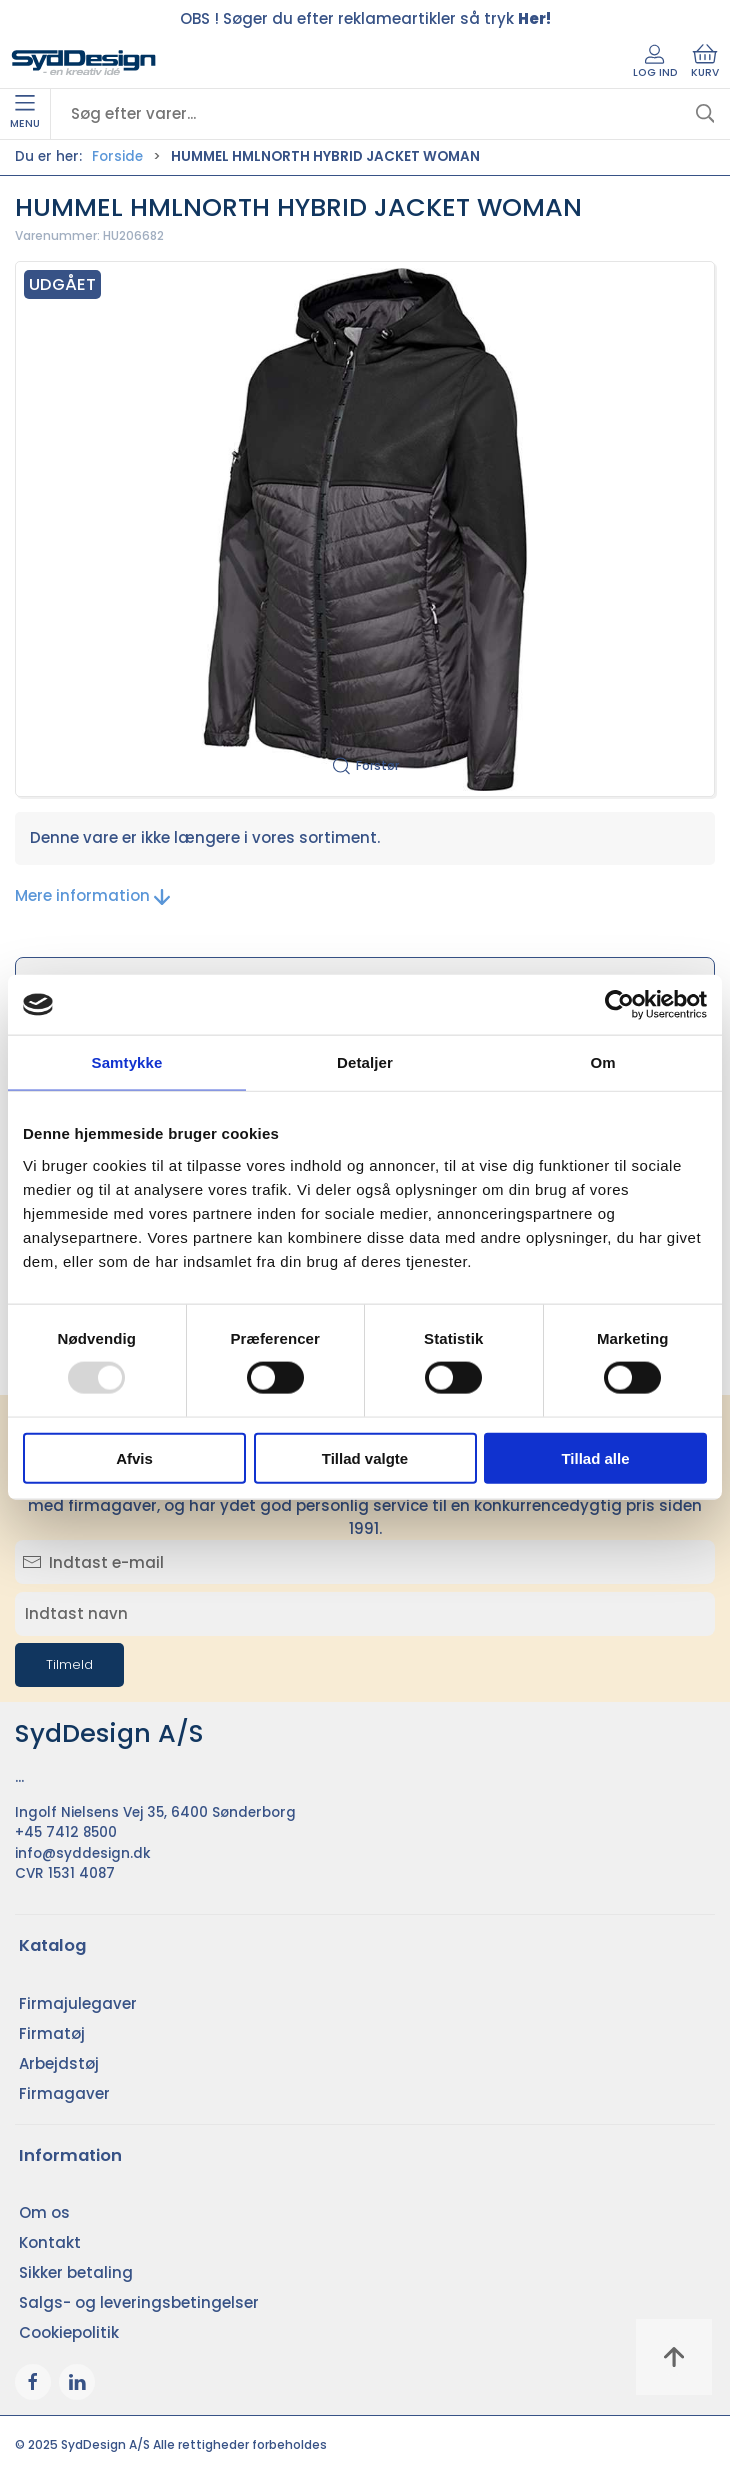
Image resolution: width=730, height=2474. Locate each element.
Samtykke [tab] (127, 1062)
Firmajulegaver (78, 2003)
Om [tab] (602, 1062)
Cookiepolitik (69, 2332)
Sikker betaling (76, 2272)
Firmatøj (52, 2033)
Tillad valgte (365, 1457)
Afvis (134, 1457)
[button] (365, 529)
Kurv (705, 62)
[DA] (84, 63)
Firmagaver (64, 2093)
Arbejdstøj (59, 2063)
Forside (117, 156)
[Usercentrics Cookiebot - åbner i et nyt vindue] (619, 1005)
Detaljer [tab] (365, 1062)
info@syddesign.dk (83, 1853)
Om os (44, 2212)
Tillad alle (595, 1457)
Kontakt (50, 2242)
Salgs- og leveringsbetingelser (139, 2302)
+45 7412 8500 (66, 1832)
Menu (25, 113)
